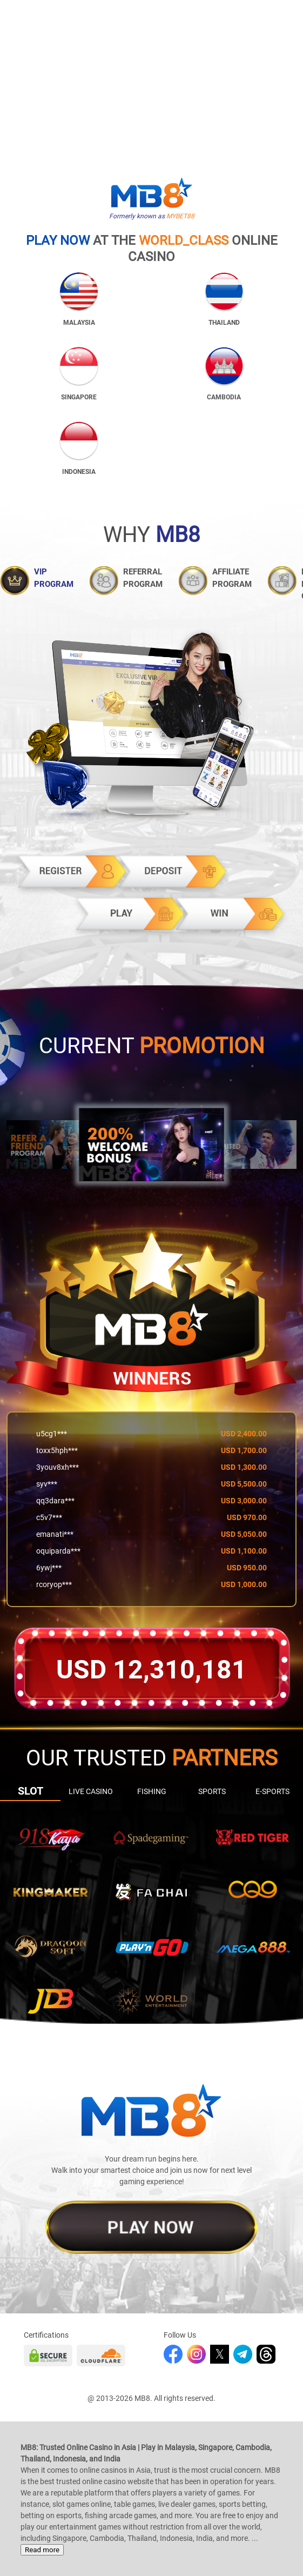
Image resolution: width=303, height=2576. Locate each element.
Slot (30, 1790)
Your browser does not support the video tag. (151, 76)
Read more (42, 2550)
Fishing (151, 1791)
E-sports (272, 1791)
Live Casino (91, 1791)
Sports (212, 1791)
